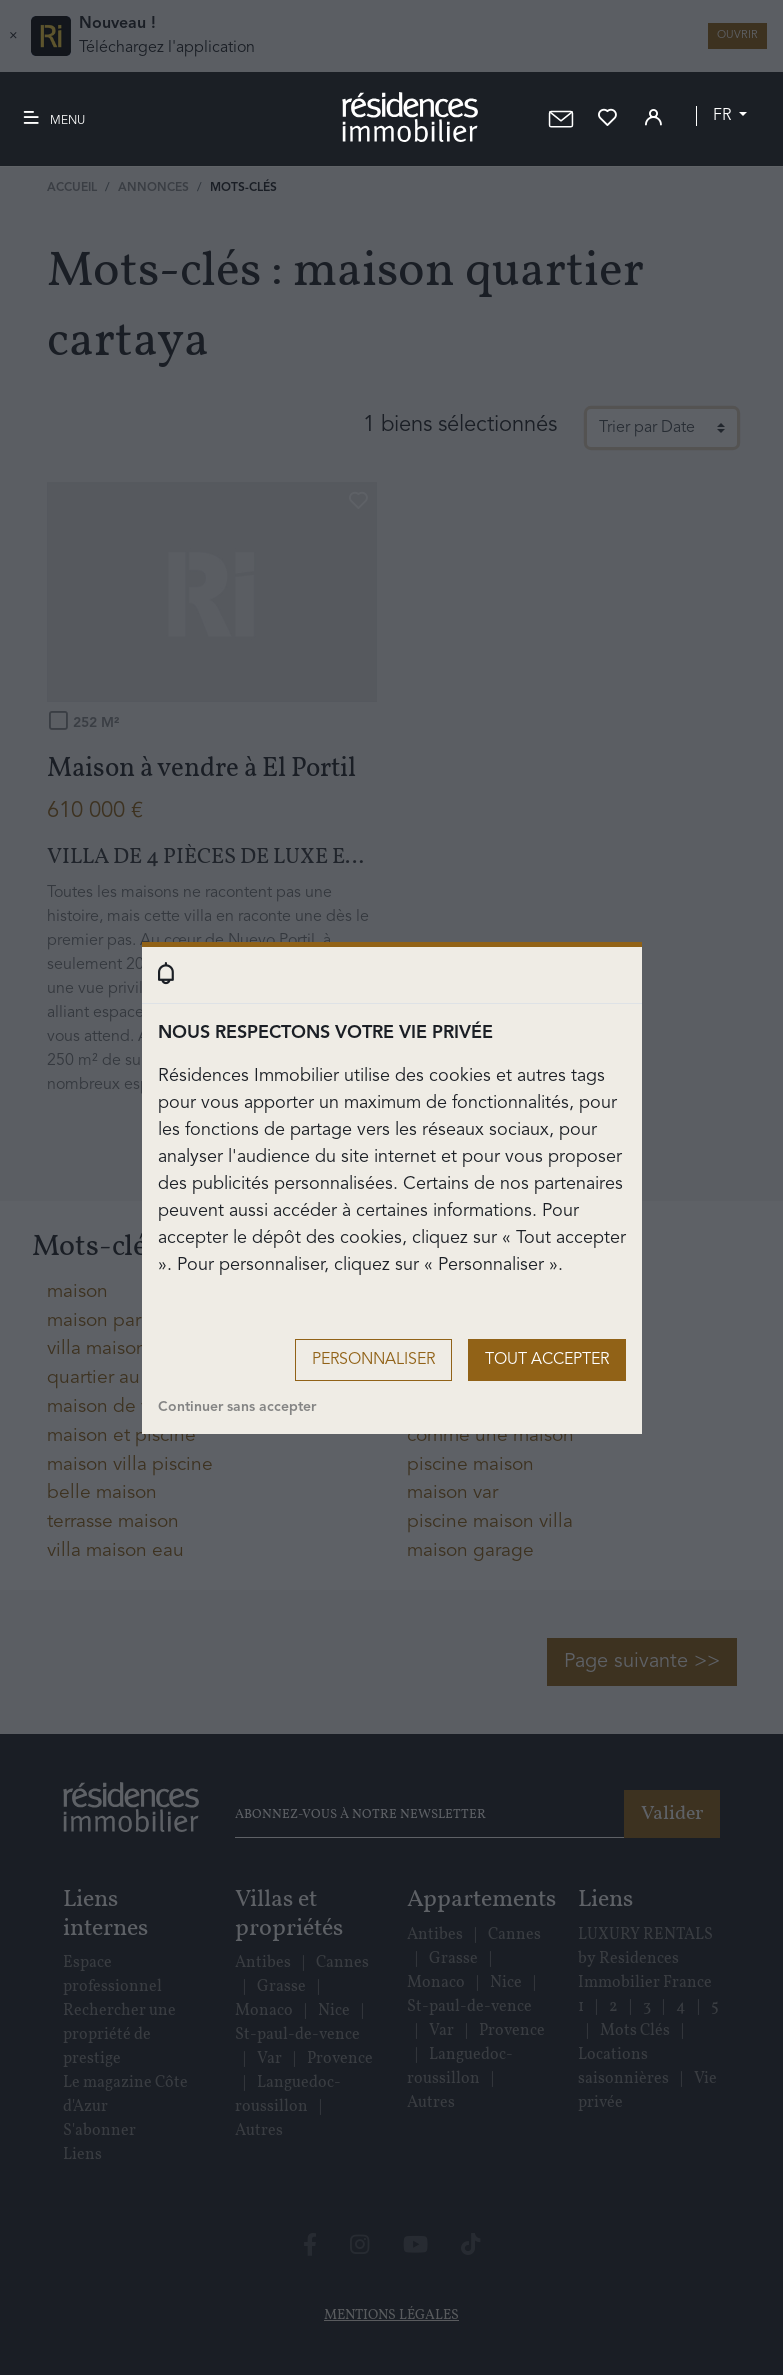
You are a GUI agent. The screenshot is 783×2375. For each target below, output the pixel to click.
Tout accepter (547, 1360)
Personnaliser (373, 1360)
